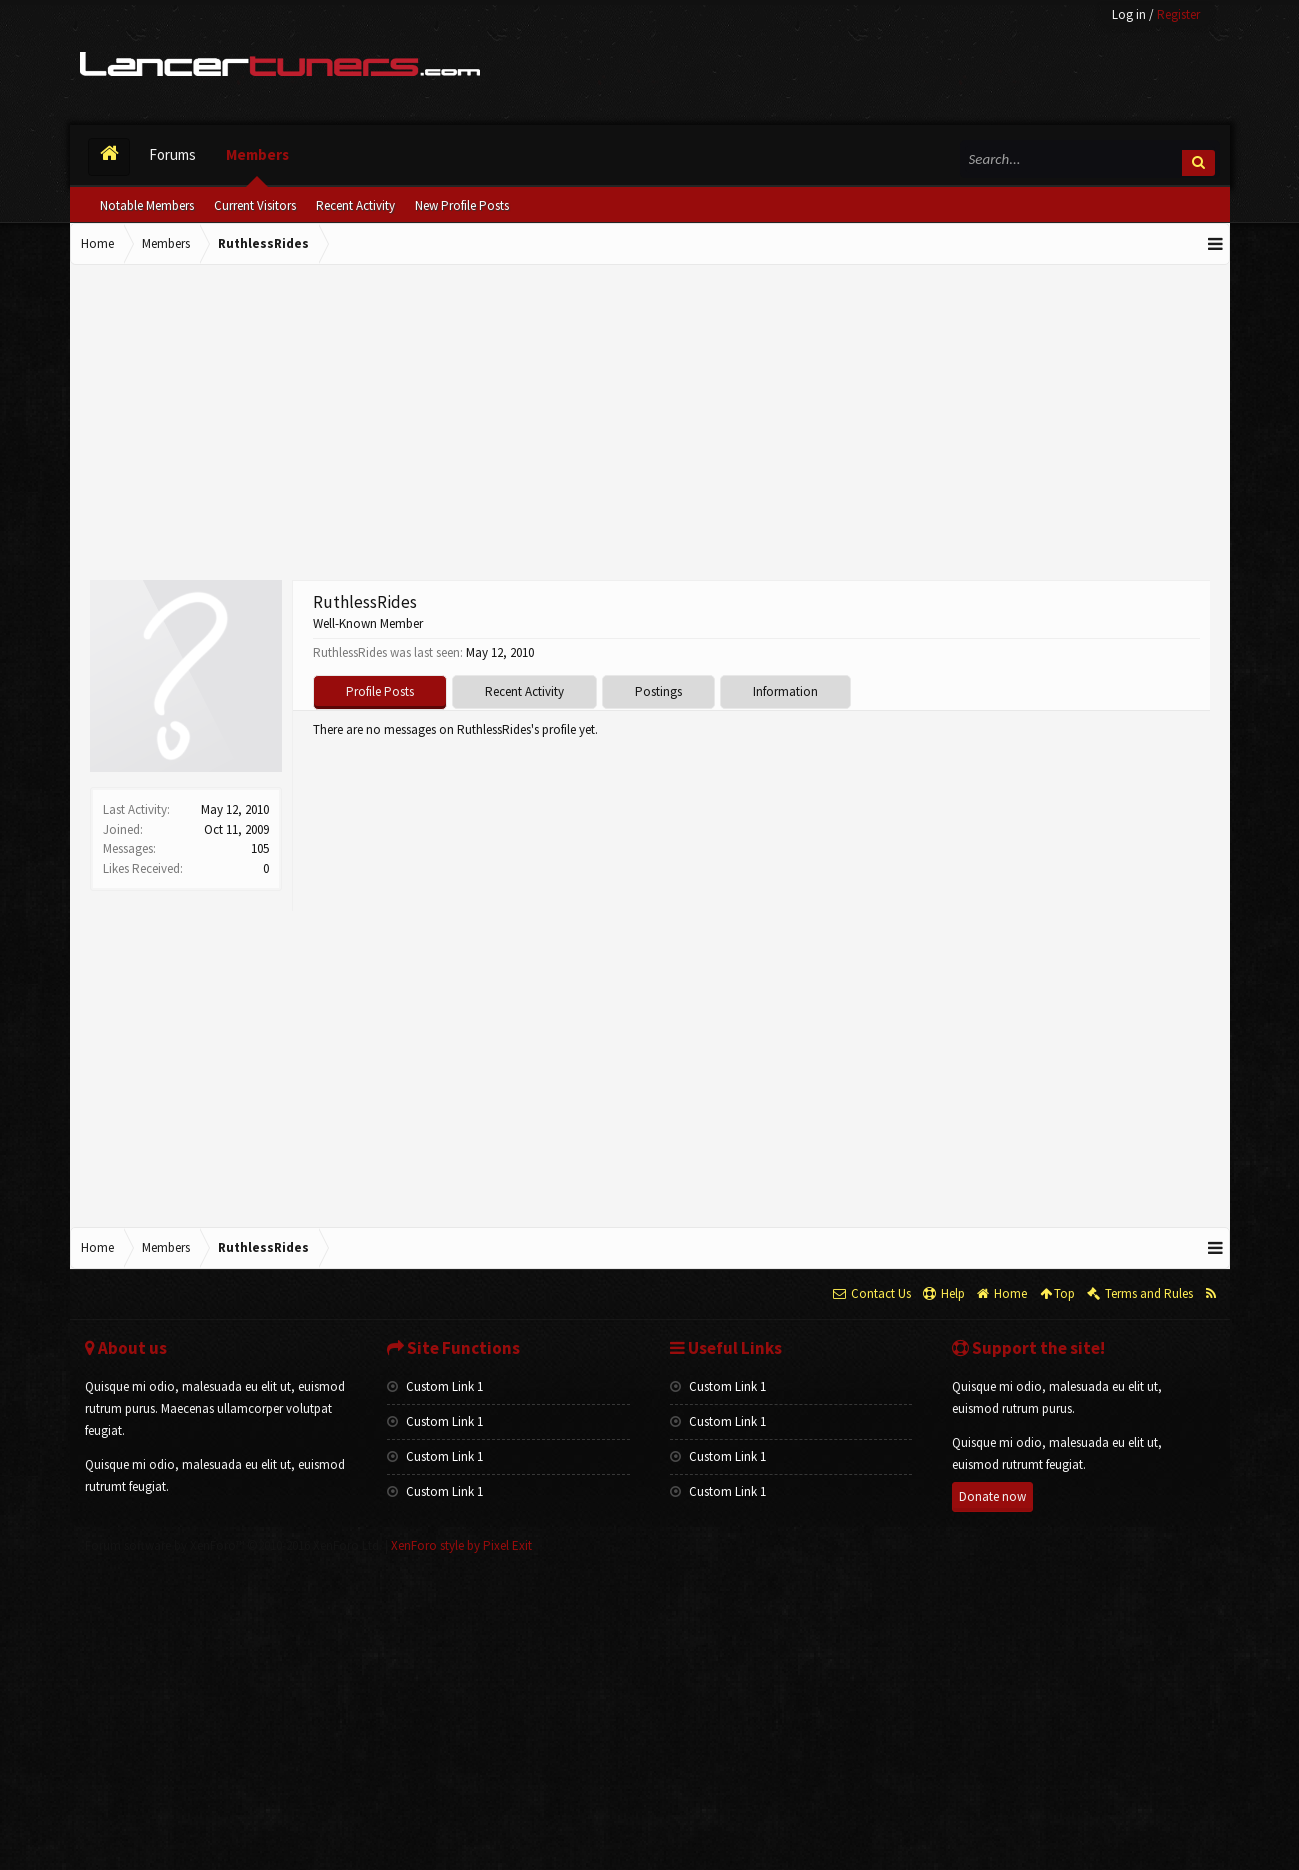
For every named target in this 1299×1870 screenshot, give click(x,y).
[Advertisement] (650, 425)
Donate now (992, 1496)
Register (1178, 14)
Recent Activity (355, 205)
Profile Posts (380, 691)
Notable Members (147, 205)
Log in (1129, 14)
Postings (658, 691)
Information (785, 691)
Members (257, 154)
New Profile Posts (462, 205)
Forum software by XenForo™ (233, 1545)
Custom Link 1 (435, 1386)
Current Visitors (255, 205)
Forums (172, 154)
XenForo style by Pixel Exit (461, 1545)
